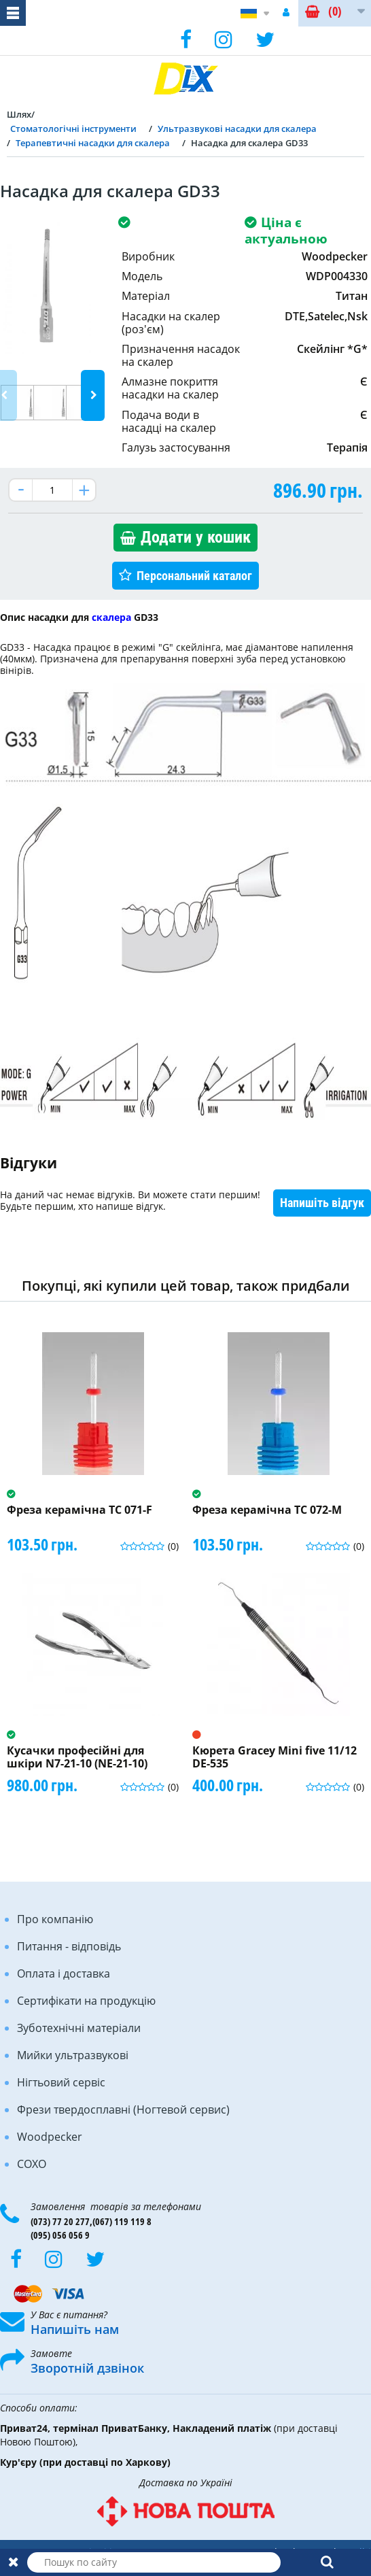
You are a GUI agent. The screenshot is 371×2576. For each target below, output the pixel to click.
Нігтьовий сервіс (61, 2082)
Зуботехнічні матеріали (79, 2027)
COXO (31, 2163)
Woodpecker (49, 2136)
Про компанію (55, 1919)
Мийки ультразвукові (72, 2055)
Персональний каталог (194, 576)
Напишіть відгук (322, 1203)
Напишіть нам (75, 2329)
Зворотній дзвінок (87, 2368)
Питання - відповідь (69, 1946)
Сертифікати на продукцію (86, 2000)
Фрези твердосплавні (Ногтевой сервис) (123, 2109)
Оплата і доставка (63, 1973)
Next (93, 395)
